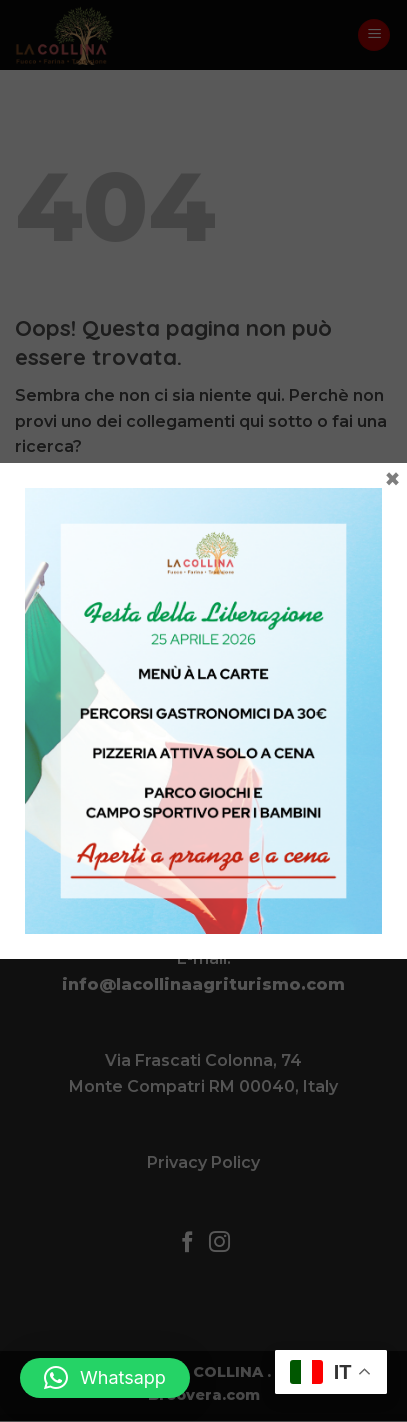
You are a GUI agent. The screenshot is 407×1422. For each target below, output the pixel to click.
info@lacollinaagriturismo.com (203, 984)
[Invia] (372, 500)
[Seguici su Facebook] (187, 1243)
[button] (374, 35)
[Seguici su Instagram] (219, 1243)
